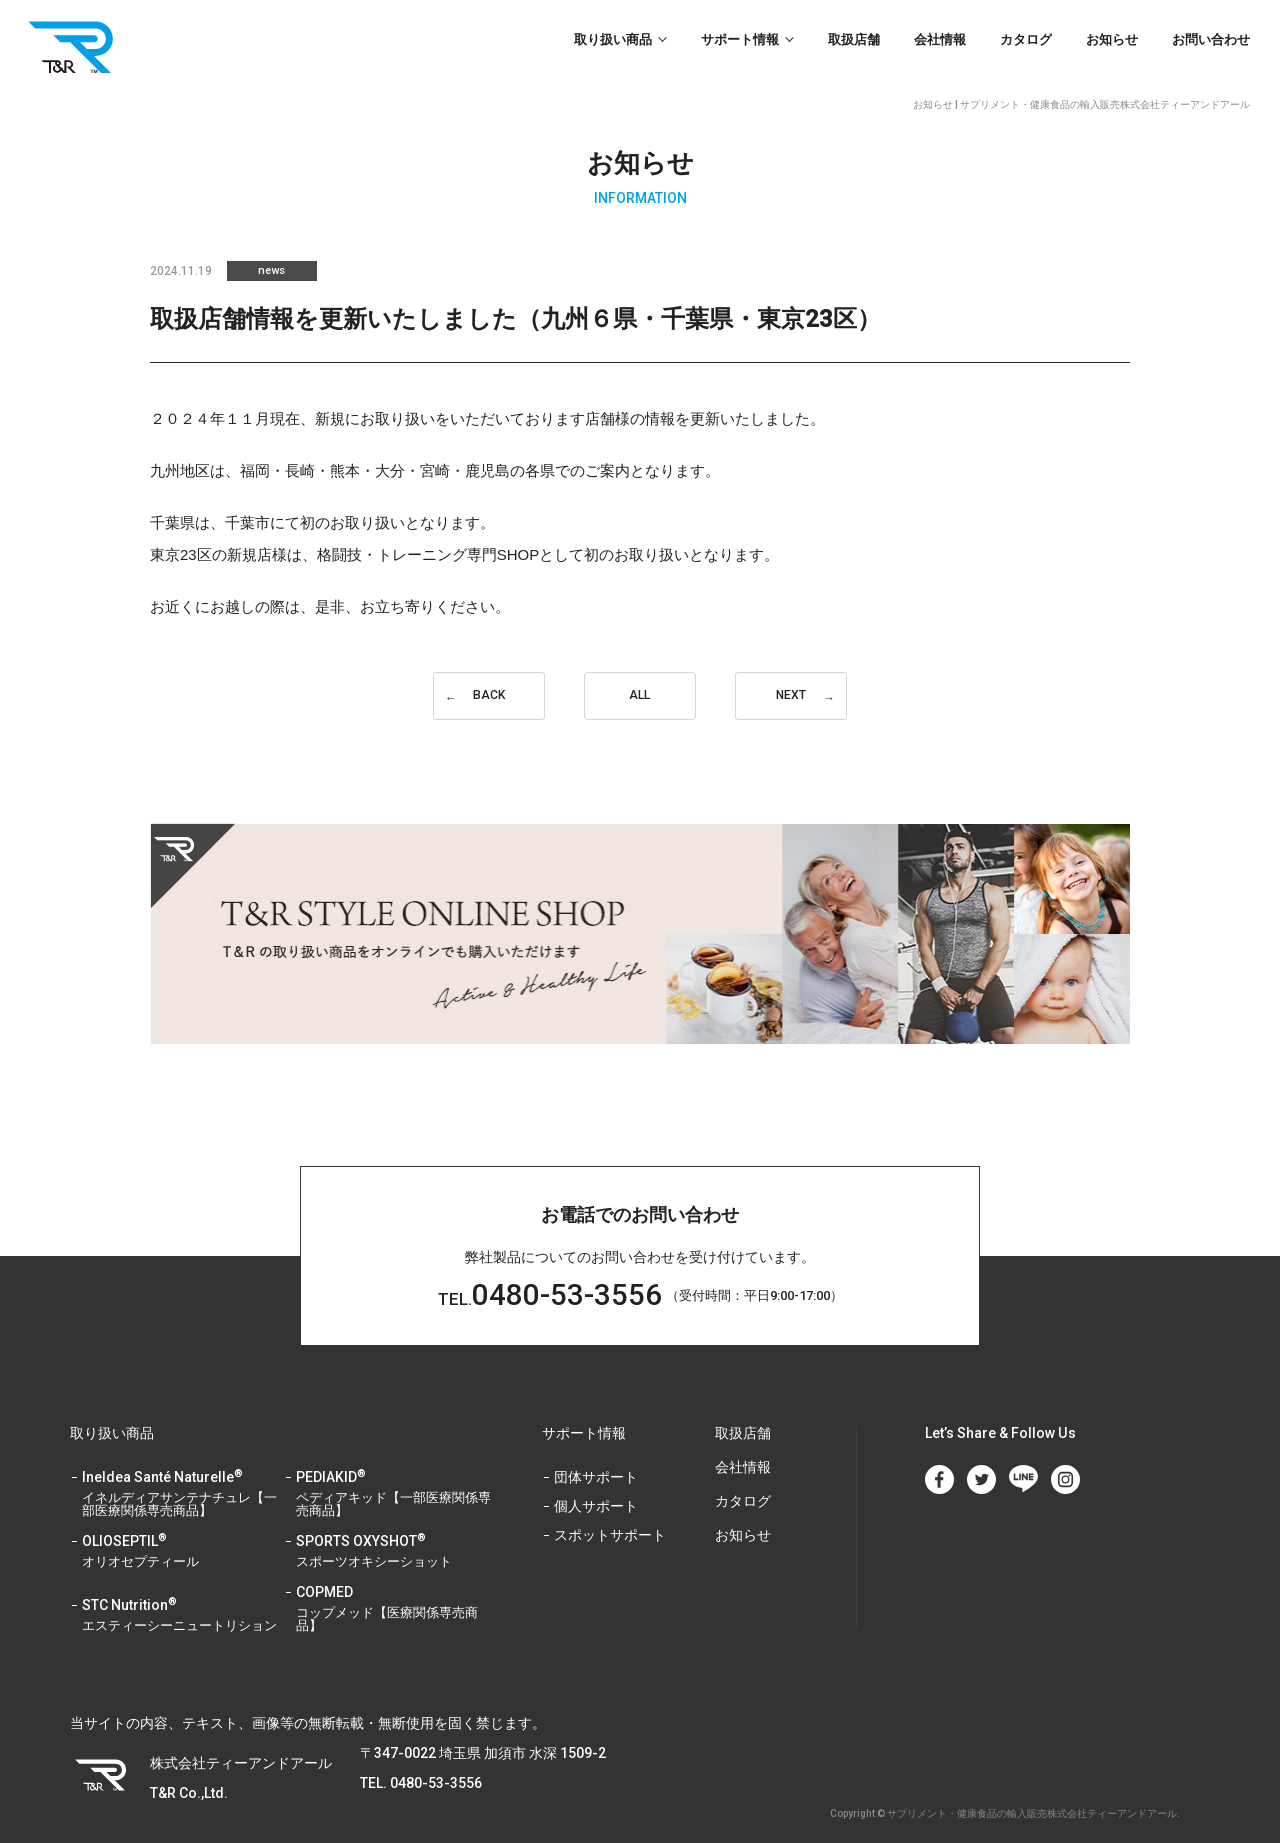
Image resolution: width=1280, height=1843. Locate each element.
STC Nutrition (181, 1590)
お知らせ (1112, 39)
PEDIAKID (395, 1468)
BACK (489, 696)
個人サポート (596, 1480)
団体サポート (596, 1451)
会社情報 (940, 39)
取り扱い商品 (613, 39)
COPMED (395, 1583)
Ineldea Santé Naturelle (181, 1468)
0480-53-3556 (549, 1269)
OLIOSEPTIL (181, 1526)
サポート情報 (740, 39)
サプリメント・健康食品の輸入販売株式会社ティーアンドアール (1032, 1787)
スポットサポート (610, 1509)
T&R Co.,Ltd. (75, 46)
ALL (639, 696)
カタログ (1026, 39)
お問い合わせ (1211, 39)
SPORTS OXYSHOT (395, 1526)
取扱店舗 (854, 39)
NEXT (791, 696)
